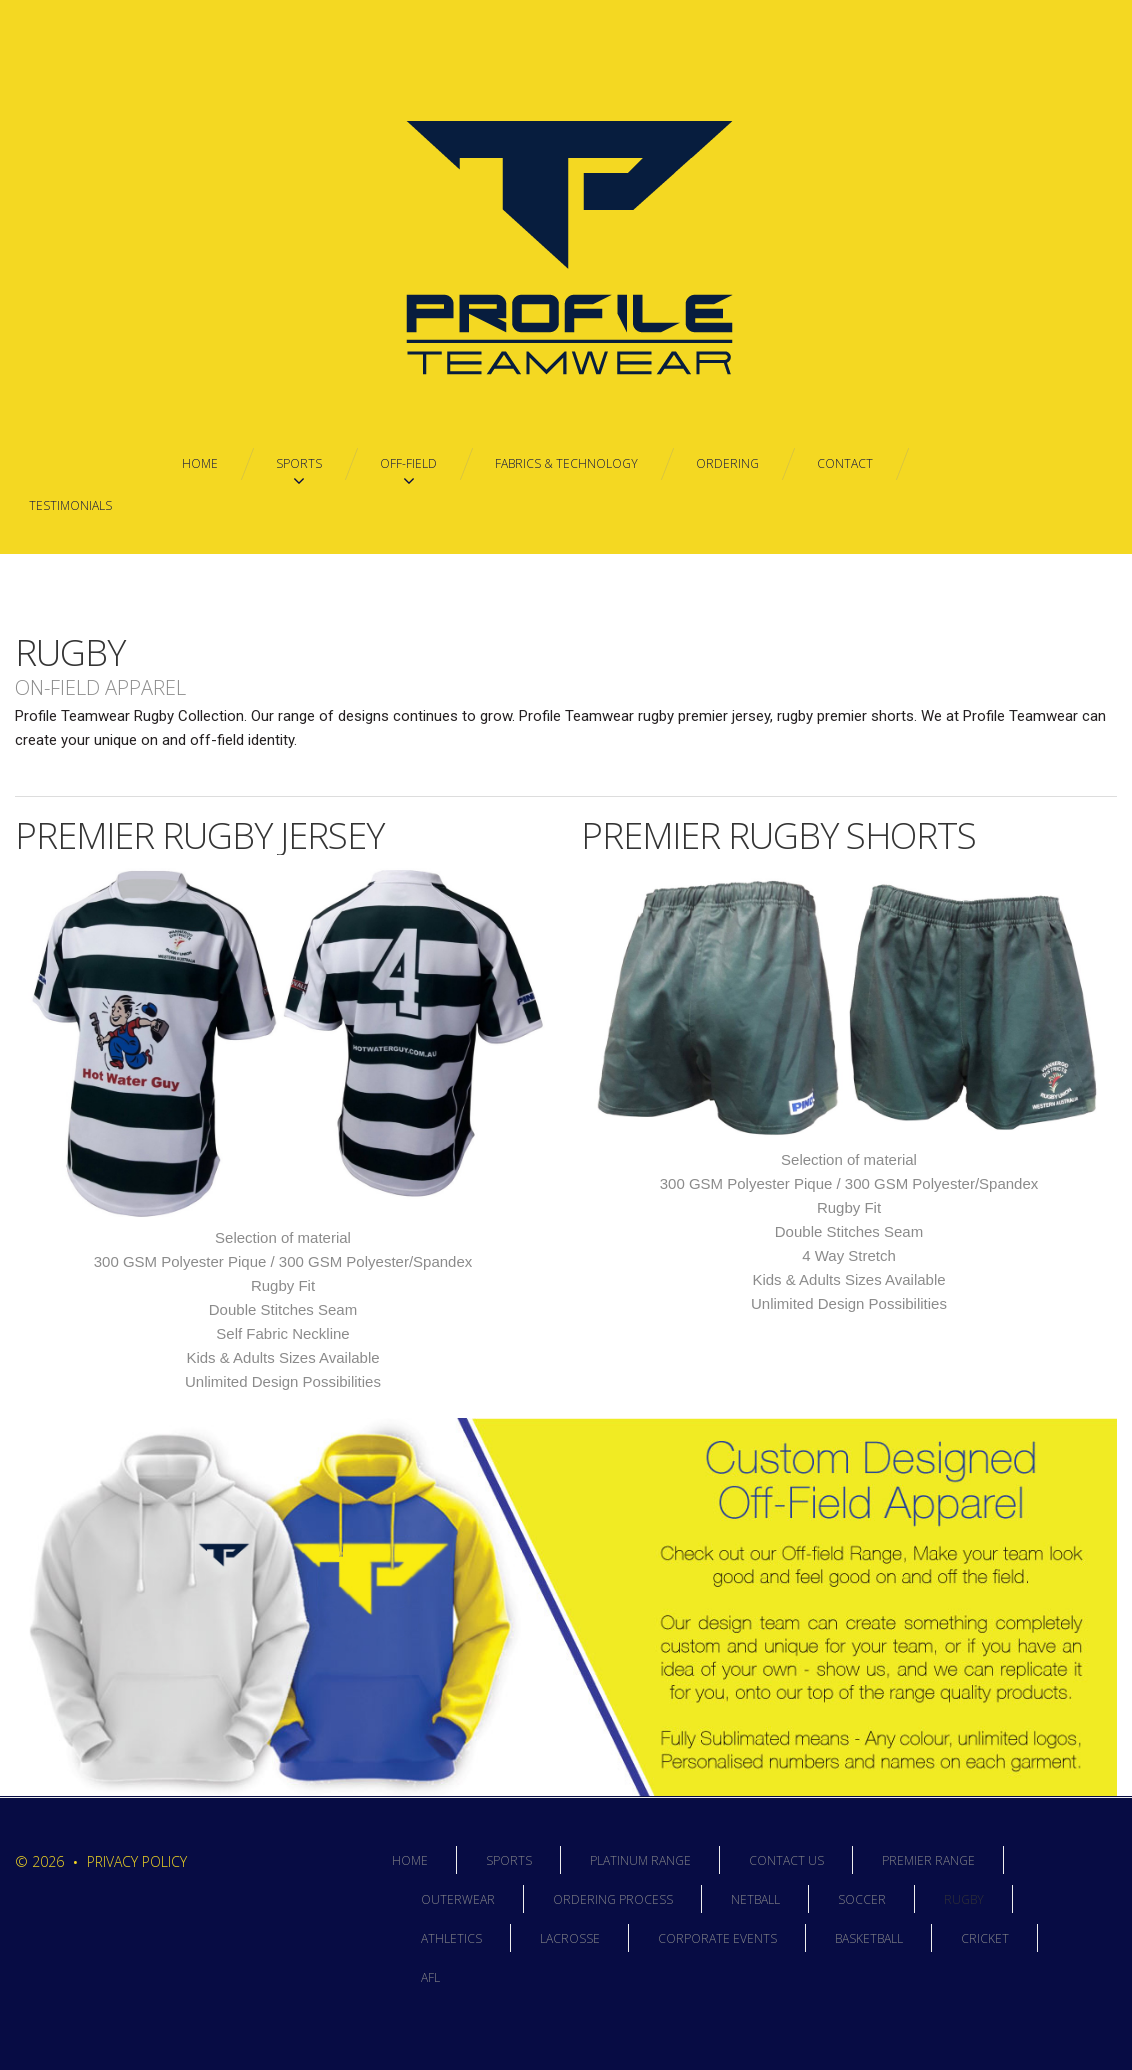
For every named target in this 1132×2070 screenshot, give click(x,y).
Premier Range (928, 1860)
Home (410, 1860)
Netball (755, 1899)
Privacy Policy (137, 1861)
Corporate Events (717, 1938)
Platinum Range (640, 1860)
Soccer (862, 1899)
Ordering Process (613, 1899)
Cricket (985, 1938)
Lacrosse (570, 1938)
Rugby (964, 1899)
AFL (430, 1977)
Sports (509, 1860)
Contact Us (786, 1860)
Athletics (451, 1938)
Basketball (869, 1938)
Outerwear (458, 1899)
